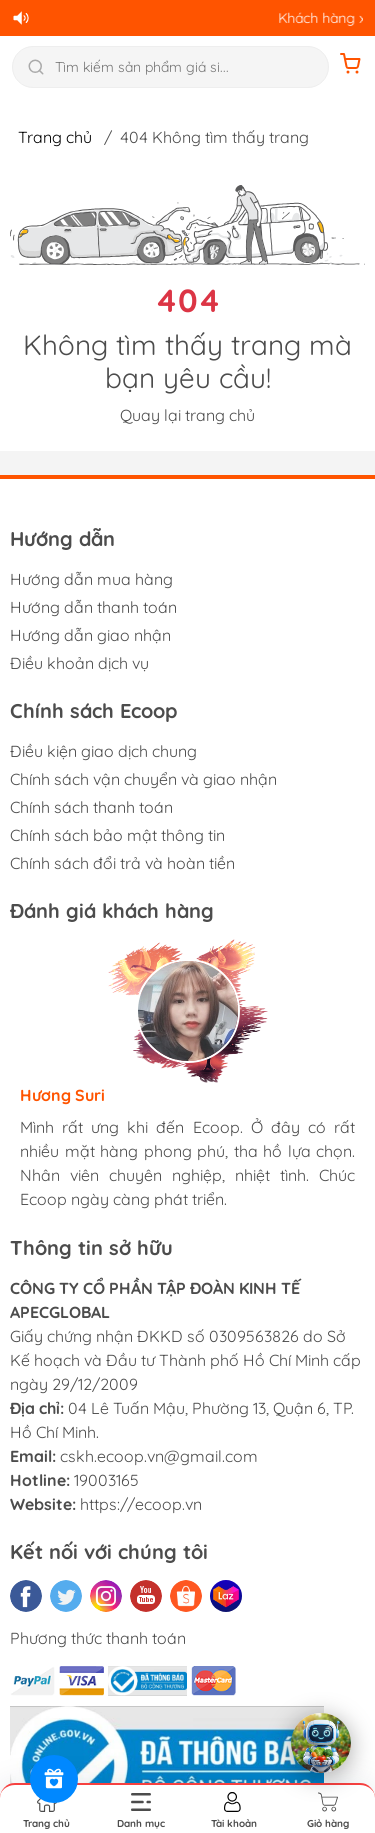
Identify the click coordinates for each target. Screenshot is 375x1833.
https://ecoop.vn (141, 1504)
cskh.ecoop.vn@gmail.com (159, 1456)
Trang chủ (55, 137)
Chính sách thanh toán (91, 807)
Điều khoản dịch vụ (79, 663)
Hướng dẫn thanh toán (93, 607)
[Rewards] (54, 1779)
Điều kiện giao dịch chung (103, 751)
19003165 (106, 1480)
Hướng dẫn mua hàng (91, 579)
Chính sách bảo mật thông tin (117, 835)
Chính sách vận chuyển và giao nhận (143, 779)
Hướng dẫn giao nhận (90, 635)
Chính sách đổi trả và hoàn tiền (122, 863)
